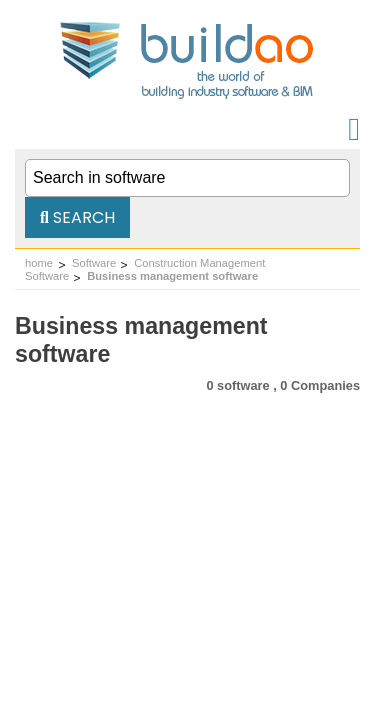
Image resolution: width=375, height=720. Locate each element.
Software (94, 263)
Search (77, 217)
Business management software (172, 276)
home (39, 263)
